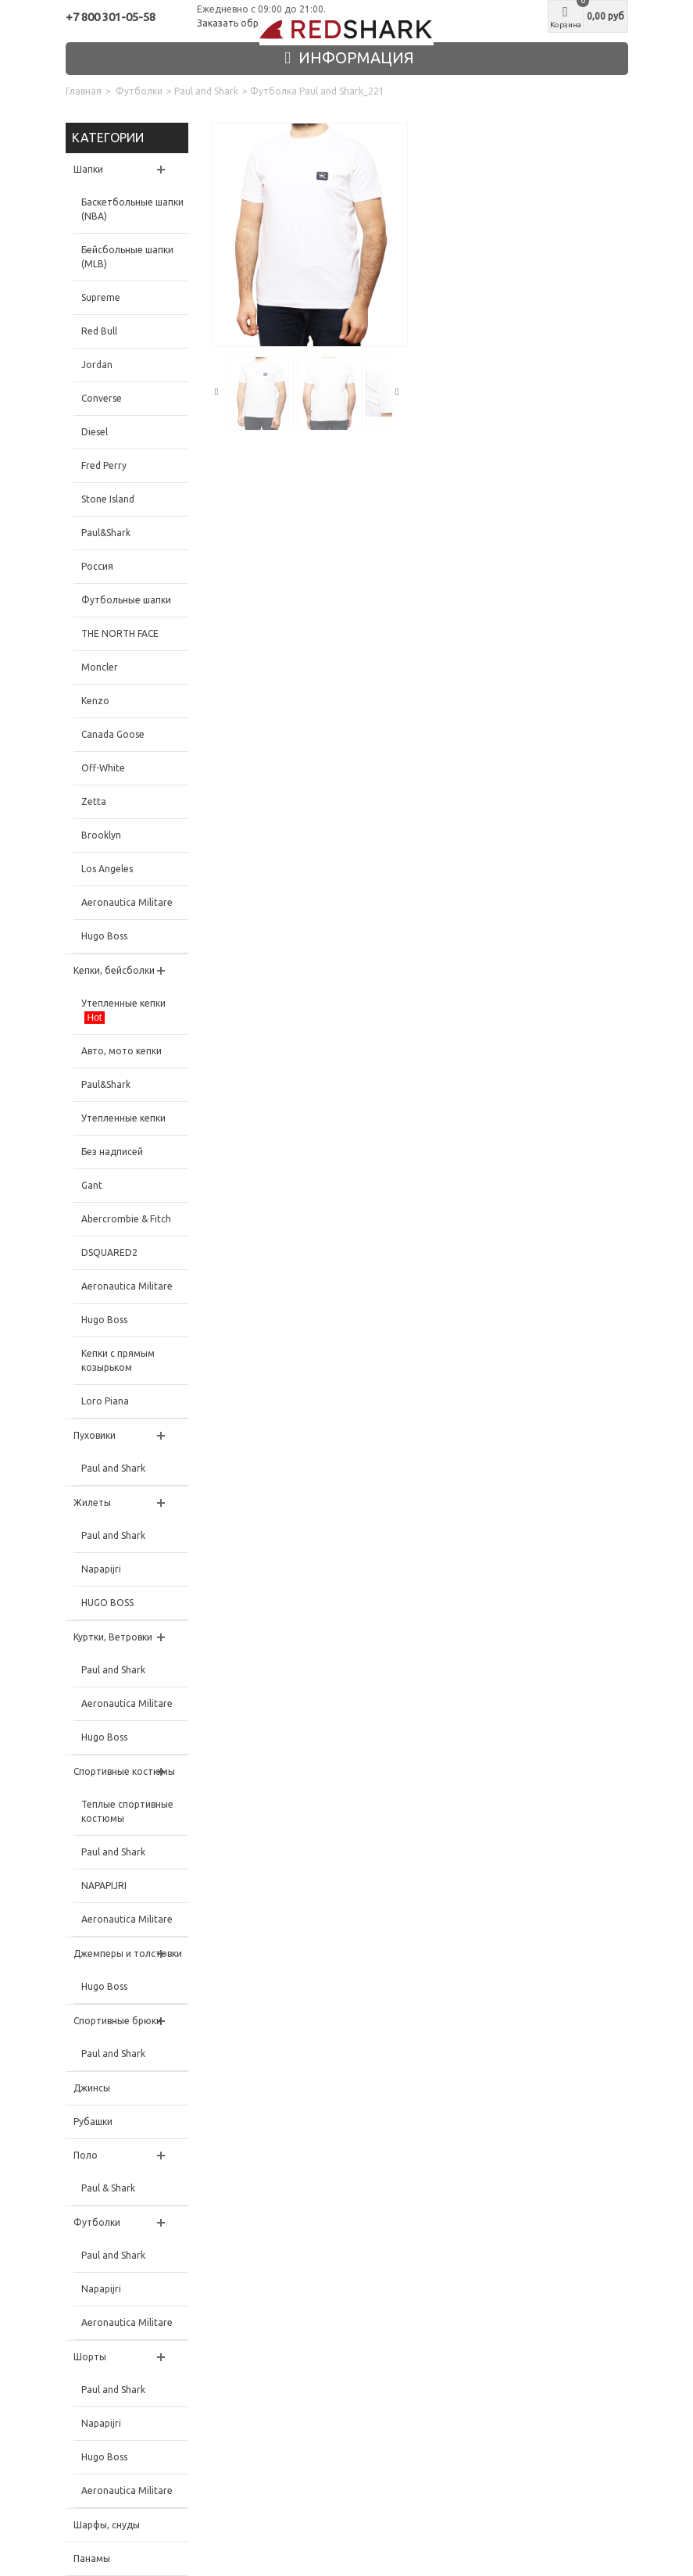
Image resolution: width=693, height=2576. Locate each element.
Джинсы (91, 2088)
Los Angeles (107, 869)
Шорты (89, 2357)
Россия (97, 566)
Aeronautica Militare (127, 902)
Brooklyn (101, 835)
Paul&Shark (105, 533)
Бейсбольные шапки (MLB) (127, 257)
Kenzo (95, 701)
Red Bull (99, 331)
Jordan (97, 365)
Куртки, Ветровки (112, 1637)
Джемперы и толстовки (127, 1953)
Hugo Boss (104, 936)
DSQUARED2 (109, 1252)
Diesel (94, 432)
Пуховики (94, 1435)
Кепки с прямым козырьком (118, 1360)
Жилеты (92, 1502)
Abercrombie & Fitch (126, 1219)
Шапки (88, 169)
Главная (84, 91)
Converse (101, 398)
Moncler (99, 667)
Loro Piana (105, 1401)
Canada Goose (113, 734)
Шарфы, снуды (106, 2525)
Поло (85, 2155)
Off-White (103, 768)
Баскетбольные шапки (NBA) (132, 209)
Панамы (91, 2558)
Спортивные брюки (117, 2021)
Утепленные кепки (123, 1011)
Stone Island (107, 499)
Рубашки (93, 2121)
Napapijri (101, 1569)
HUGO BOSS (107, 1602)
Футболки (139, 91)
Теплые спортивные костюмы (127, 1811)
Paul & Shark (108, 2188)
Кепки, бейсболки (114, 970)
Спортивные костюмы (124, 1771)
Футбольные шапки (126, 600)
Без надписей (112, 1152)
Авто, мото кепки (121, 1051)
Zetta (93, 801)
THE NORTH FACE (120, 633)
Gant (91, 1185)
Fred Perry (104, 465)
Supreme (100, 297)
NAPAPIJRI (104, 1885)
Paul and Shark (206, 91)
